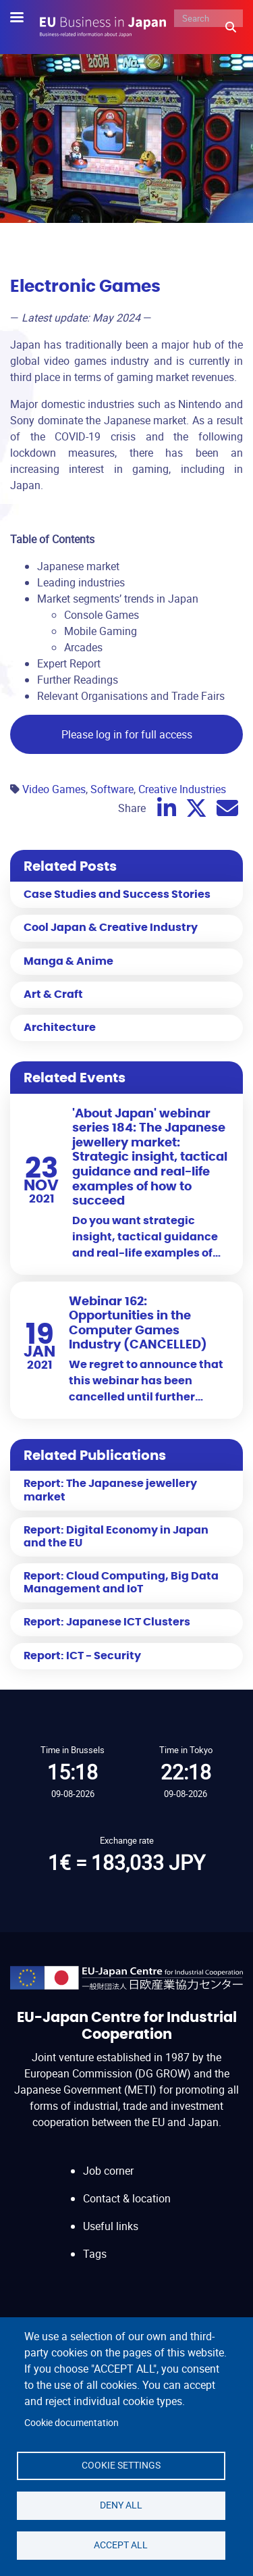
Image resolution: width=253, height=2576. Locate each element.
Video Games (54, 789)
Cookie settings (121, 2465)
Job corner (108, 2170)
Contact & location (127, 2198)
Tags (95, 2253)
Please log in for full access (126, 734)
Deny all (121, 2505)
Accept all (121, 2545)
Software (112, 789)
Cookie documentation (71, 2423)
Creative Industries (182, 789)
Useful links (110, 2226)
